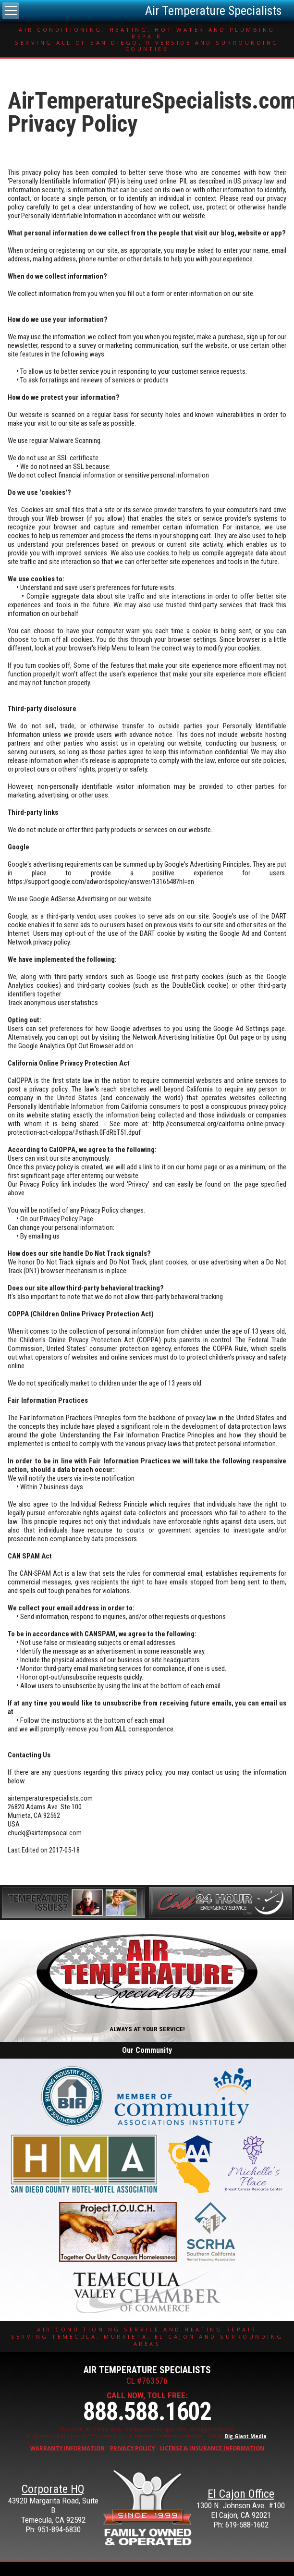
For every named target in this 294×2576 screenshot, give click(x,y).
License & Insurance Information (212, 2448)
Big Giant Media (246, 2436)
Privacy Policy (132, 2448)
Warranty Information (67, 2448)
